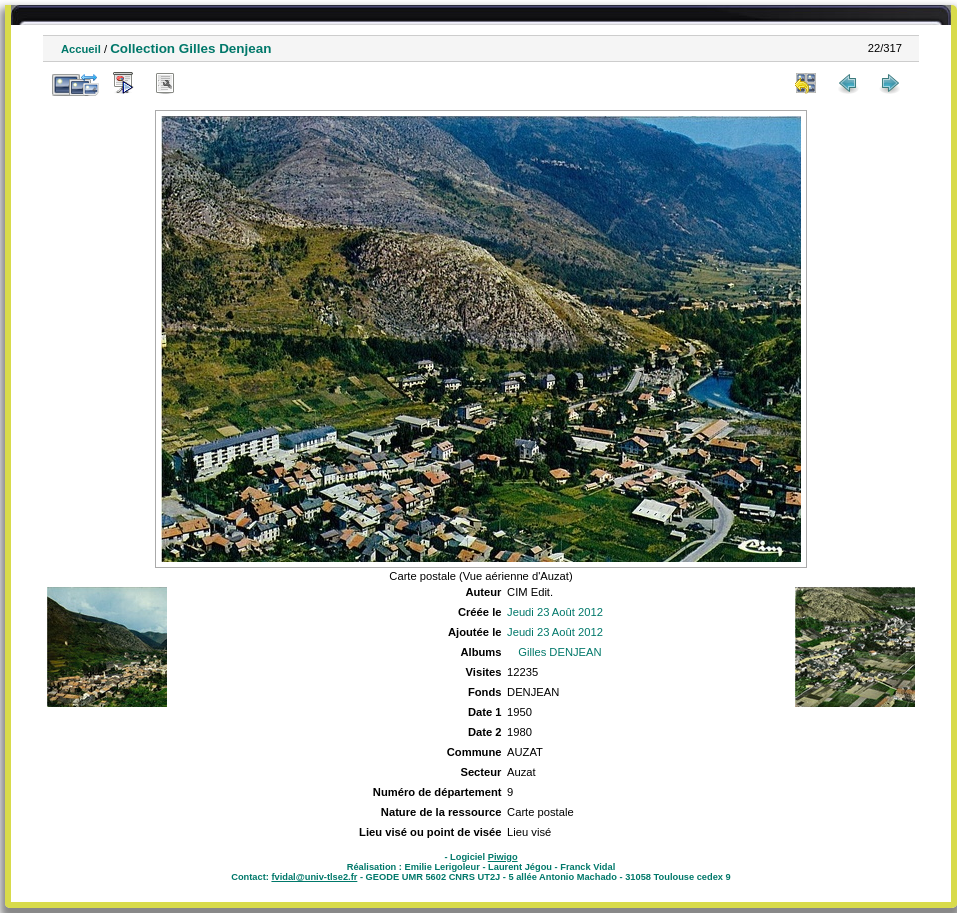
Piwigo (503, 857)
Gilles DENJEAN (559, 652)
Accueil (81, 49)
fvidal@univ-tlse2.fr (314, 877)
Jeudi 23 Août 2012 (555, 612)
